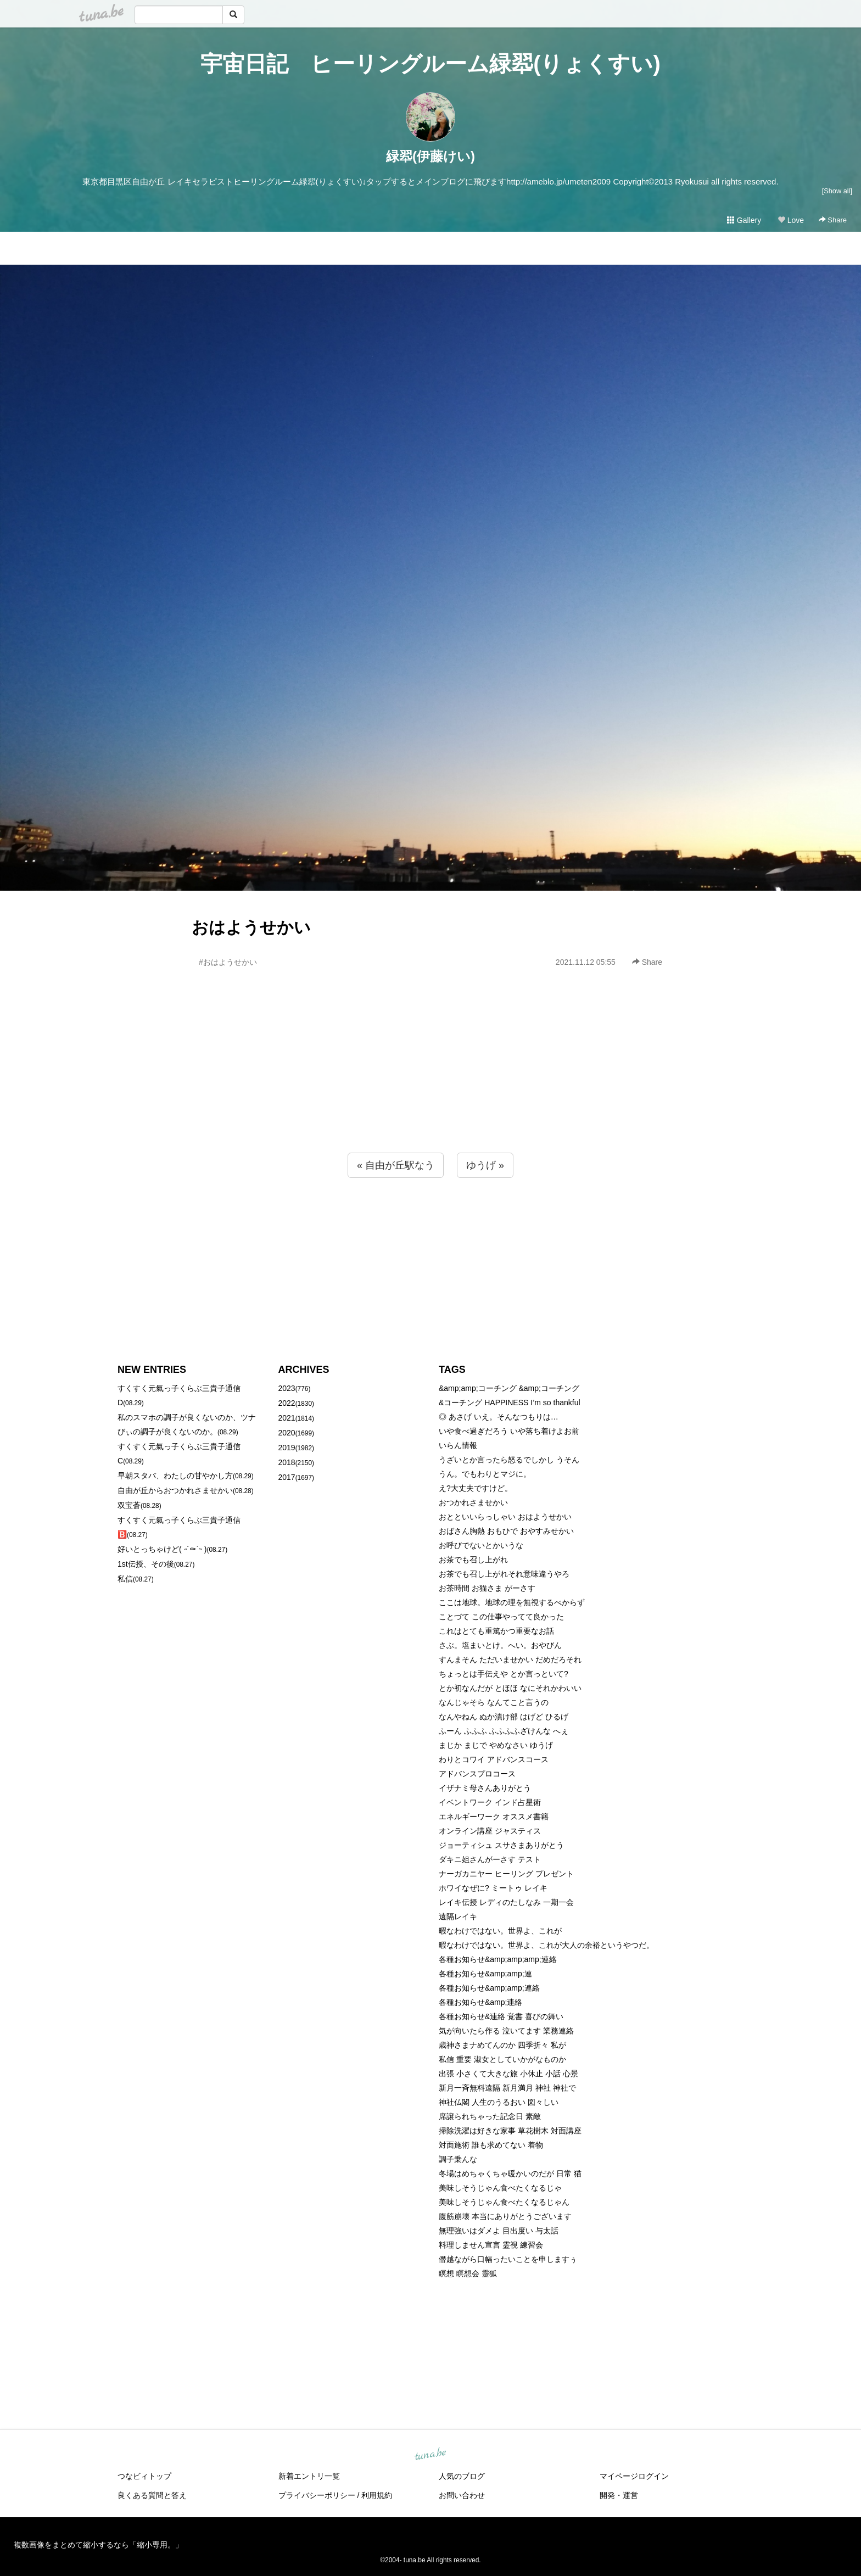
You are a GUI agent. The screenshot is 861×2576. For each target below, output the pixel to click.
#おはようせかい (228, 962)
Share (833, 220)
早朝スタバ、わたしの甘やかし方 (175, 1475)
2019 (286, 1447)
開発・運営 (619, 2495)
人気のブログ (462, 2476)
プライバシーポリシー (316, 2495)
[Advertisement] (430, 1084)
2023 (286, 1388)
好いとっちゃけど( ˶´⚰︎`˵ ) (162, 1549)
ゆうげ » (485, 1165)
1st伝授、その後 (146, 1564)
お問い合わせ (462, 2495)
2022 (286, 1403)
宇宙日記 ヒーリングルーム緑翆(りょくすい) (430, 64)
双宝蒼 (129, 1505)
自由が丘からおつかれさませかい (175, 1490)
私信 (125, 1578)
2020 (286, 1432)
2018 (286, 1462)
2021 (286, 1417)
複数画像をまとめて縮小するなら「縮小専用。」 (98, 2544)
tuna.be (430, 2455)
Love (791, 220)
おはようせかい (251, 927)
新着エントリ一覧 (309, 2476)
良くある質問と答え (152, 2495)
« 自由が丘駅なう (395, 1165)
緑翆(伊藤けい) (430, 156)
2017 (286, 1477)
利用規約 (376, 2495)
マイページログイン (634, 2476)
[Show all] (837, 191)
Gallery (744, 220)
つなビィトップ (144, 2476)
